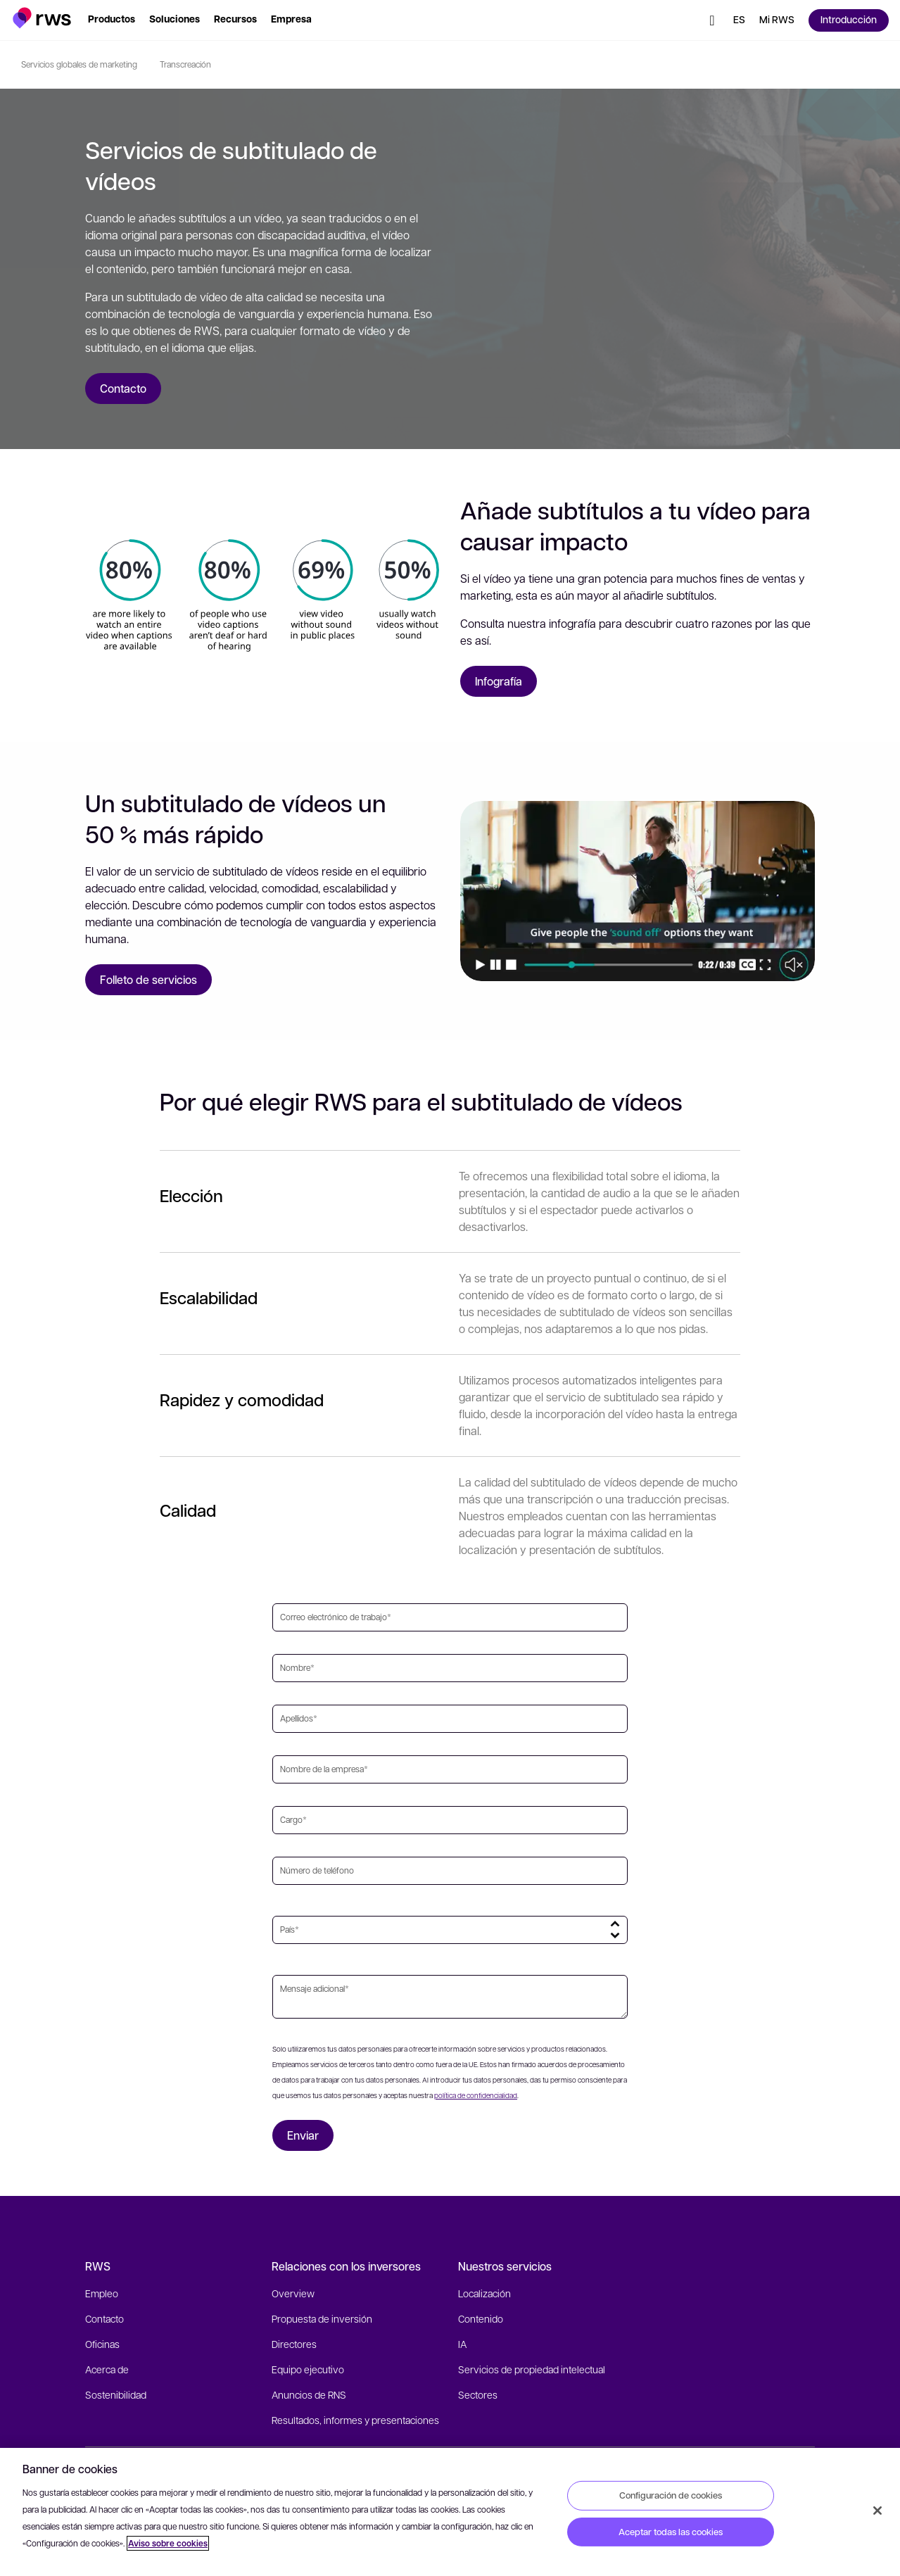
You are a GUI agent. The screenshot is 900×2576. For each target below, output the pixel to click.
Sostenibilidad (115, 2394)
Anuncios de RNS (309, 2394)
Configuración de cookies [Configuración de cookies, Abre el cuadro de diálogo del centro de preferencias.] (670, 2495)
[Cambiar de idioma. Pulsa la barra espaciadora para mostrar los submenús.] (739, 20)
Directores (294, 2343)
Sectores (477, 2394)
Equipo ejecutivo (308, 2369)
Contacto (104, 2318)
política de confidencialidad (475, 2095)
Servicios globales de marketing (79, 64)
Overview (293, 2293)
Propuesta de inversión (322, 2318)
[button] (41, 18)
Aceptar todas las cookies (671, 2531)
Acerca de (107, 2369)
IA (462, 2343)
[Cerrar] (877, 2510)
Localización (484, 2293)
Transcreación (185, 64)
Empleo (101, 2293)
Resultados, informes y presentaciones (355, 2419)
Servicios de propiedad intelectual (531, 2369)
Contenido (480, 2318)
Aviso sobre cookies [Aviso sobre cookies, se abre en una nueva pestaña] (168, 2543)
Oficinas (102, 2343)
